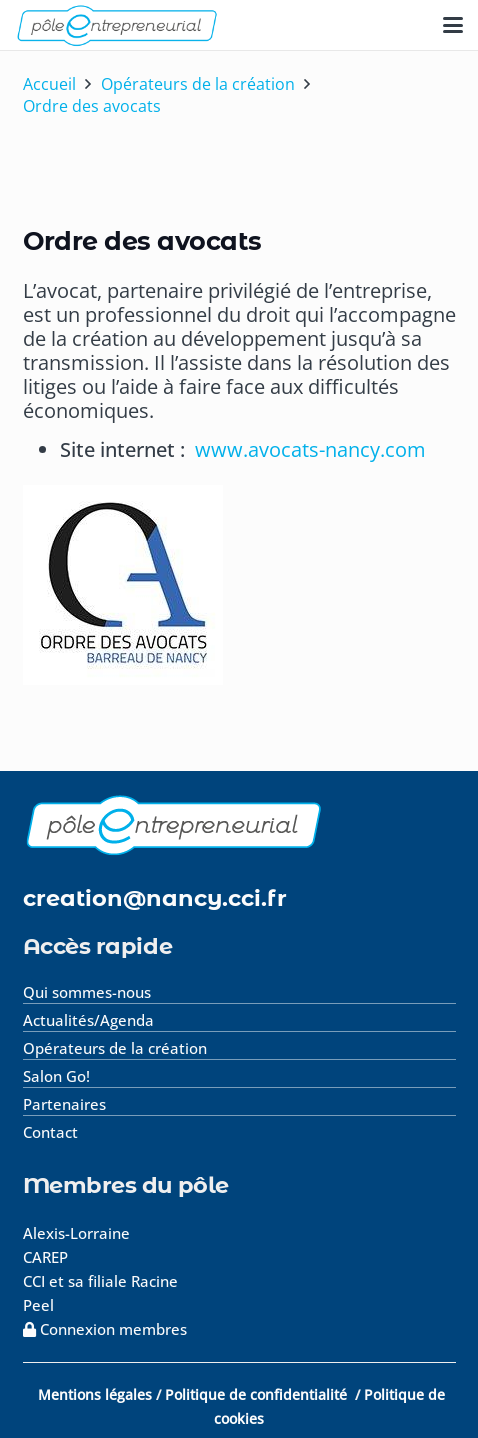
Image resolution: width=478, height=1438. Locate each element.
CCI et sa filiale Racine (102, 1281)
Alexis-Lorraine (76, 1233)
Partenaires (64, 1104)
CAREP (45, 1257)
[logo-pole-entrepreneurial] (116, 25)
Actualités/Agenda (88, 1020)
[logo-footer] (239, 824)
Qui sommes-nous (87, 992)
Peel (38, 1305)
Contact (50, 1132)
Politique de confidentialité (258, 1394)
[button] (453, 25)
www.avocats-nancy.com (310, 449)
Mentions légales (95, 1394)
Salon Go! (56, 1076)
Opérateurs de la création (115, 1048)
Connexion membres (105, 1329)
